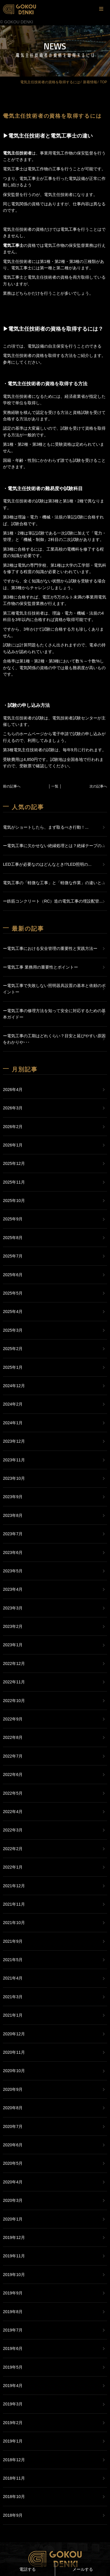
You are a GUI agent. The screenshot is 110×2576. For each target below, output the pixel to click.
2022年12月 (14, 1663)
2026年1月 (13, 1145)
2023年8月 (13, 1515)
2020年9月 (13, 2089)
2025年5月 (13, 1293)
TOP (103, 82)
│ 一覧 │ (55, 786)
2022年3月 (13, 1830)
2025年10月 (14, 1200)
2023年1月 (13, 1644)
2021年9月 (13, 1941)
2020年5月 (13, 2163)
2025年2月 (13, 1348)
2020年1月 (13, 2219)
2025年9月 (13, 1219)
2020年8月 (13, 2107)
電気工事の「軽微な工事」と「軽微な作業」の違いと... (54, 882)
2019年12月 (14, 2237)
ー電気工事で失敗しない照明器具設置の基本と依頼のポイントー (54, 988)
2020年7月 (13, 2126)
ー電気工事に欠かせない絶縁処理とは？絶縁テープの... (54, 845)
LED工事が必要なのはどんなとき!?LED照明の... (47, 864)
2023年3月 (13, 1608)
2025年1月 (13, 1367)
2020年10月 (14, 2070)
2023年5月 (13, 1571)
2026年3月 (13, 1108)
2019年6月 (13, 2348)
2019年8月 (13, 2311)
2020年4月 (13, 2182)
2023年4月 (13, 1589)
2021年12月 (14, 1885)
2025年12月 (14, 1163)
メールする (82, 2569)
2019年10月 (14, 2274)
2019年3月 (13, 2404)
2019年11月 (14, 2256)
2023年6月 (13, 1552)
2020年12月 (14, 2034)
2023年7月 (13, 1533)
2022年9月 (13, 1719)
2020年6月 (13, 2145)
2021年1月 (13, 2015)
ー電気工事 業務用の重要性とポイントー (40, 967)
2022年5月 (13, 1793)
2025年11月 (14, 1182)
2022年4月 (13, 1811)
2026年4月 (13, 1089)
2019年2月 (13, 2422)
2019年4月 (13, 2385)
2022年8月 (13, 1737)
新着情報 (90, 82)
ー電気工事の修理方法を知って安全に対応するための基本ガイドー (54, 1013)
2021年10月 (14, 1922)
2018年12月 (14, 2459)
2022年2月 (13, 1848)
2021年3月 (13, 1996)
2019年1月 (13, 2441)
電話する (27, 2569)
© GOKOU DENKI (16, 22)
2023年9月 (13, 1496)
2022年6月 (13, 1774)
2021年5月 (13, 1959)
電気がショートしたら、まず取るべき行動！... (46, 827)
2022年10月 (14, 1700)
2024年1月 (13, 1422)
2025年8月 (13, 1237)
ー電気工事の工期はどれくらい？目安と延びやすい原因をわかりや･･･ (54, 1039)
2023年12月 (14, 1441)
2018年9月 (13, 2515)
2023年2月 (13, 1626)
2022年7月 (13, 1756)
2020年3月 (13, 2200)
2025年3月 (13, 1330)
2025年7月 (13, 1256)
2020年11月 (14, 2052)
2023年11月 (14, 1460)
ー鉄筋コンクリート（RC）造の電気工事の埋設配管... (53, 901)
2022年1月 (13, 1867)
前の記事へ (12, 786)
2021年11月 (14, 1904)
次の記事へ (98, 786)
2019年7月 (13, 2330)
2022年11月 (14, 1682)
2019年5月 (13, 2367)
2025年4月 (13, 1311)
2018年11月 (14, 2478)
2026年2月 (13, 1126)
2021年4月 (13, 1978)
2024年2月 (13, 1404)
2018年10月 (14, 2496)
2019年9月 (13, 2293)
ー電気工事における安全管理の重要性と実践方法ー (50, 948)
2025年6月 (13, 1274)
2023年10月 (14, 1478)
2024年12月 (14, 1385)
